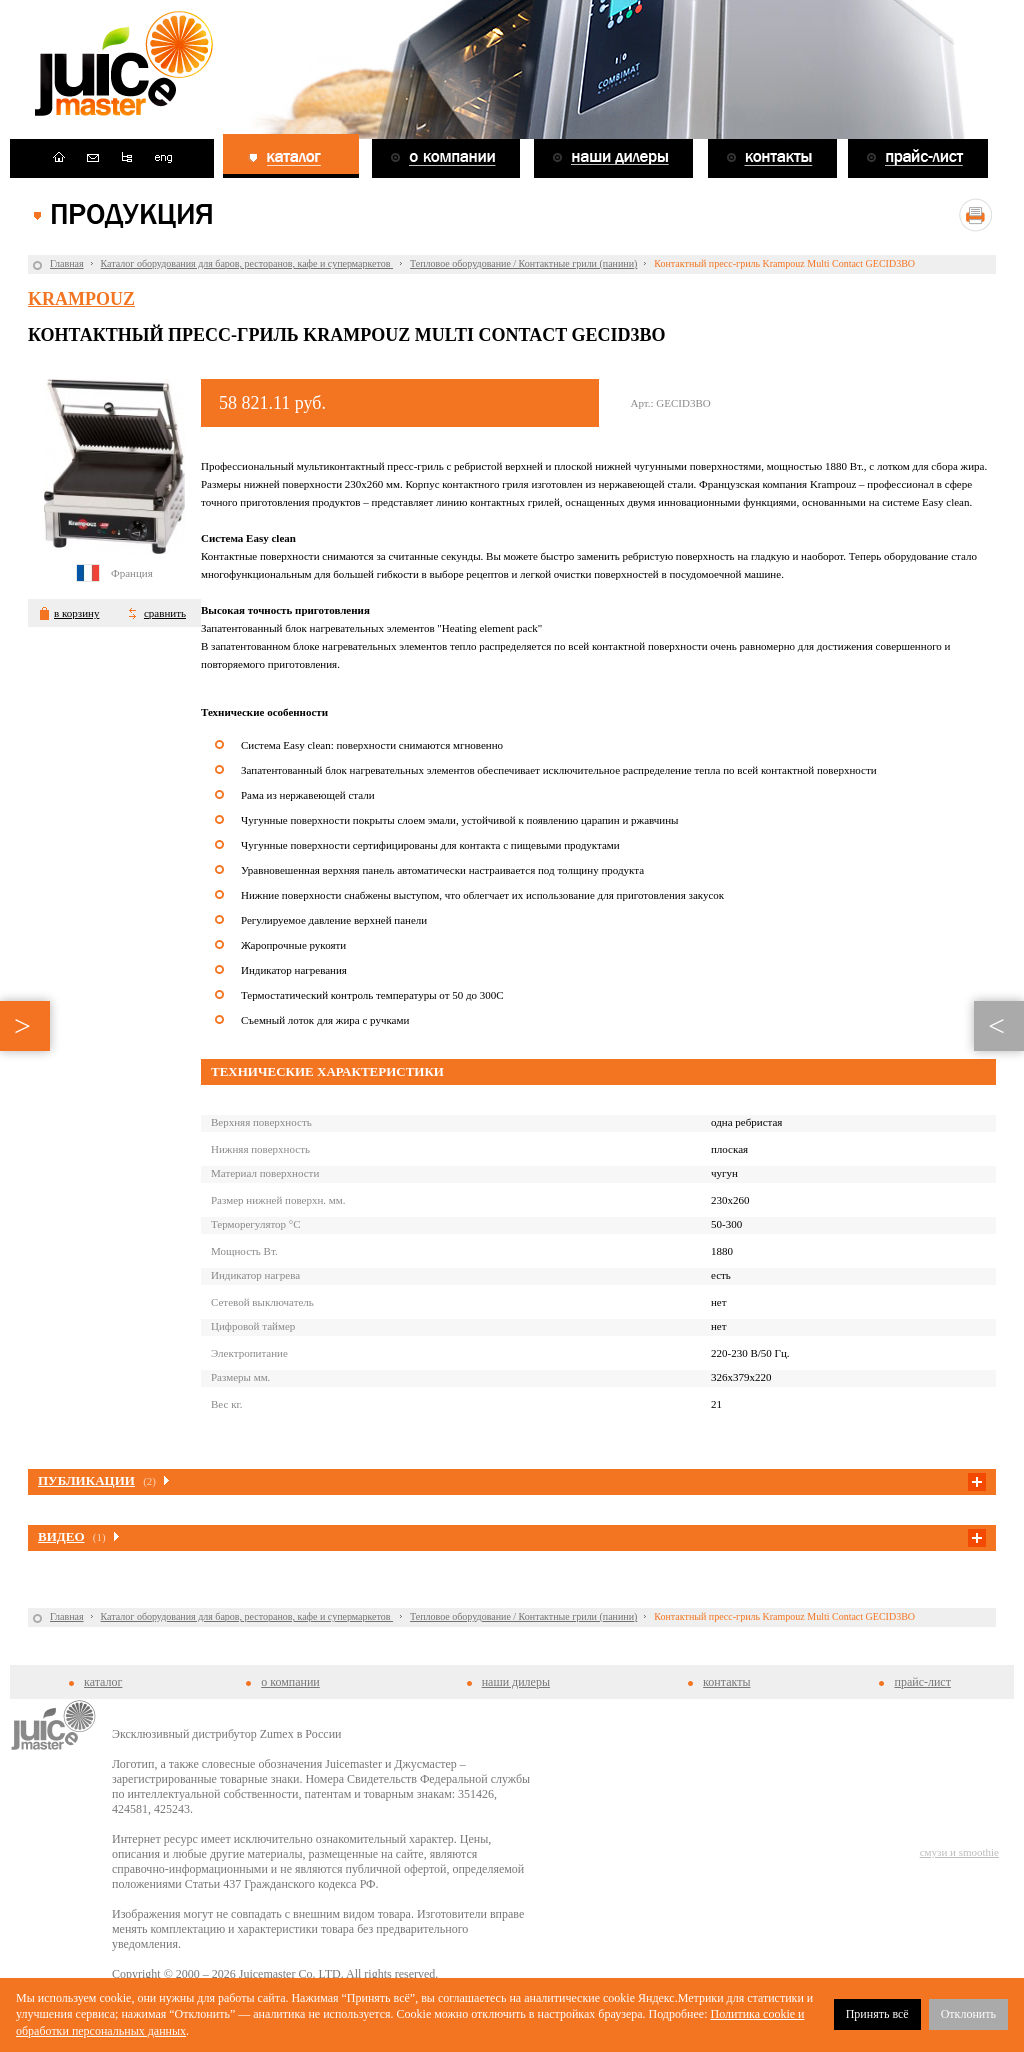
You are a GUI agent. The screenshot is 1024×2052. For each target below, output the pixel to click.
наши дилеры (516, 1682)
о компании (290, 1682)
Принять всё (877, 2014)
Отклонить (968, 2014)
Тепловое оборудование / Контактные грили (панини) (523, 263)
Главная (67, 263)
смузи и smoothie (959, 1852)
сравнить (165, 613)
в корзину (76, 613)
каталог (103, 1682)
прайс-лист (922, 1682)
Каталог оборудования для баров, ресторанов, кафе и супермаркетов (247, 263)
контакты (726, 1682)
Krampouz (81, 299)
